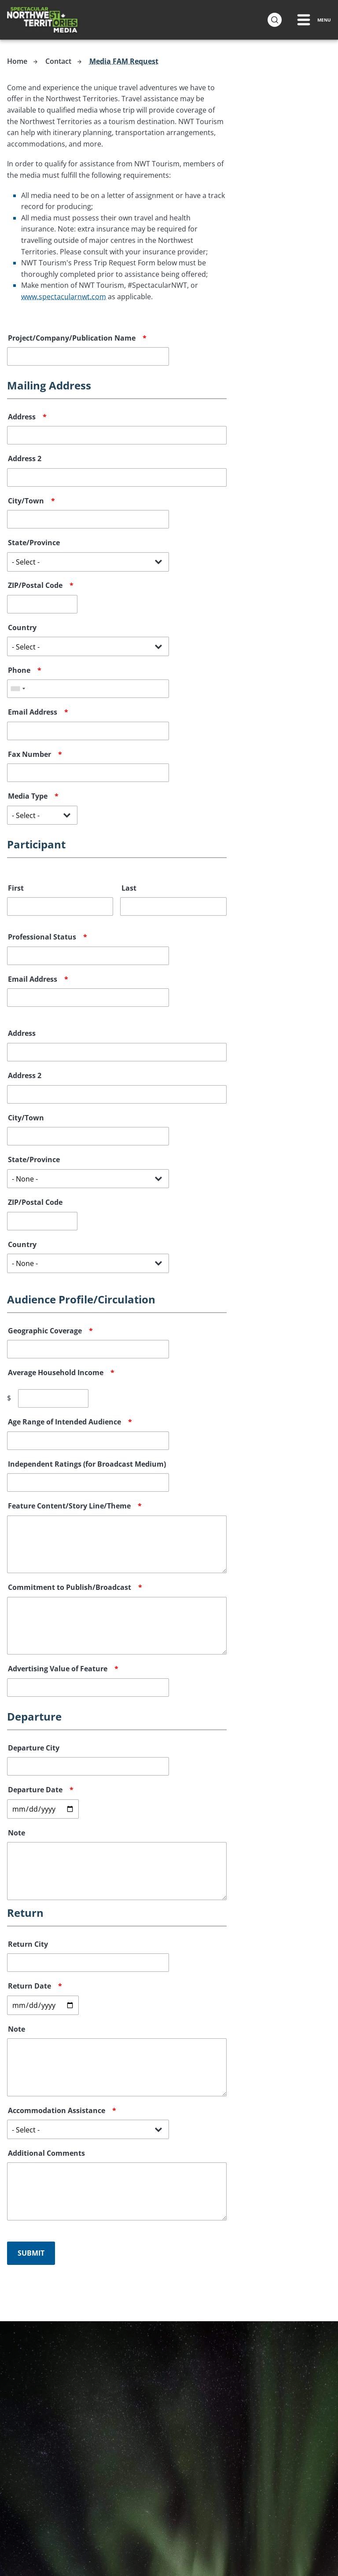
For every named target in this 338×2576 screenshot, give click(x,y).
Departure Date (35, 1789)
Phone (19, 670)
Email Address (32, 711)
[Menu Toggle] (313, 19)
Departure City (33, 1747)
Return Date (29, 1985)
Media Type (28, 795)
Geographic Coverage (45, 1330)
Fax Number (29, 754)
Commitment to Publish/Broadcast (69, 1587)
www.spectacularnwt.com (63, 296)
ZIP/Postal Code (35, 585)
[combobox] (17, 688)
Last (128, 887)
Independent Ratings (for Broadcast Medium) (87, 1463)
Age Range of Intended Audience (64, 1421)
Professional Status (42, 936)
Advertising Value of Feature (57, 1668)
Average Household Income (55, 1372)
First (16, 887)
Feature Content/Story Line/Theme (69, 1505)
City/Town (26, 500)
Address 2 (24, 458)
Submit (31, 2252)
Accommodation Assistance (56, 2110)
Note (16, 1832)
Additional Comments (46, 2153)
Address (22, 416)
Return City (28, 1944)
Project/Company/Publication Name (72, 337)
